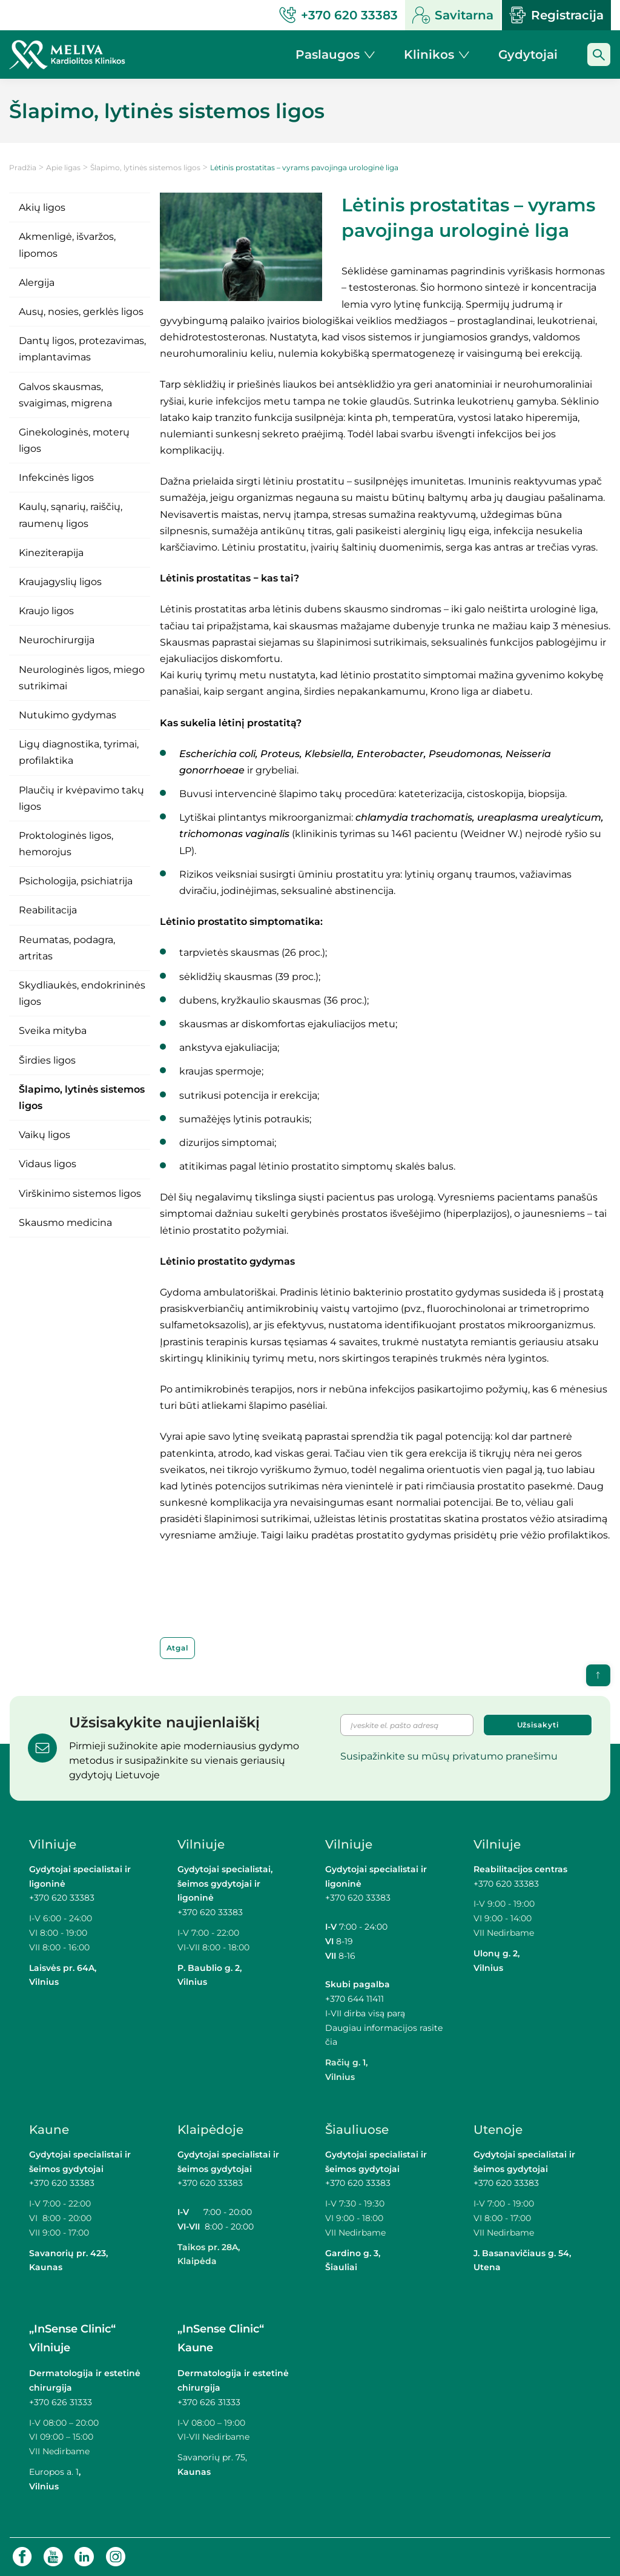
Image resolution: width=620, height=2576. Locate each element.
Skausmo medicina (65, 1222)
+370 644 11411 (354, 1998)
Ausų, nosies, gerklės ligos (81, 311)
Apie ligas (63, 167)
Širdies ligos (47, 1060)
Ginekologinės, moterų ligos (74, 440)
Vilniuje (52, 1844)
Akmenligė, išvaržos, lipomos (67, 245)
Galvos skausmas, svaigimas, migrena (65, 395)
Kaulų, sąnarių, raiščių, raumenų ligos (70, 515)
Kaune (49, 2129)
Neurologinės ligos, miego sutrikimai (82, 678)
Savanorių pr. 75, (213, 2457)
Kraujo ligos (46, 611)
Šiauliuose (357, 2129)
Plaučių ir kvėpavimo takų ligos (81, 798)
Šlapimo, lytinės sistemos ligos (145, 167)
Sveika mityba (53, 1030)
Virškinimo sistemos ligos (80, 1193)
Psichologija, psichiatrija (76, 881)
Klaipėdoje (210, 2129)
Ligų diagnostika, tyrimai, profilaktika (79, 752)
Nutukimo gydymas (67, 715)
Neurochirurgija (56, 640)
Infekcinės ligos (56, 477)
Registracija (556, 15)
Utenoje (498, 2129)
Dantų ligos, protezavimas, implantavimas (82, 349)
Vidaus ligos (47, 1164)
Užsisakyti (538, 1724)
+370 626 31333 (60, 2402)
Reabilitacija (48, 910)
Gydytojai (528, 54)
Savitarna (452, 15)
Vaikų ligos (44, 1135)
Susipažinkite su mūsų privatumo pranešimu (449, 1756)
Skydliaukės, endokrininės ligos (82, 993)
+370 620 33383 (61, 1897)
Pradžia (22, 167)
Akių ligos (42, 207)
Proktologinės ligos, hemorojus (66, 844)
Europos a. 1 (54, 2471)
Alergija (36, 282)
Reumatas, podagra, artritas (67, 948)
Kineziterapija (51, 552)
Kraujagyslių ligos (60, 582)
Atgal (178, 1647)
